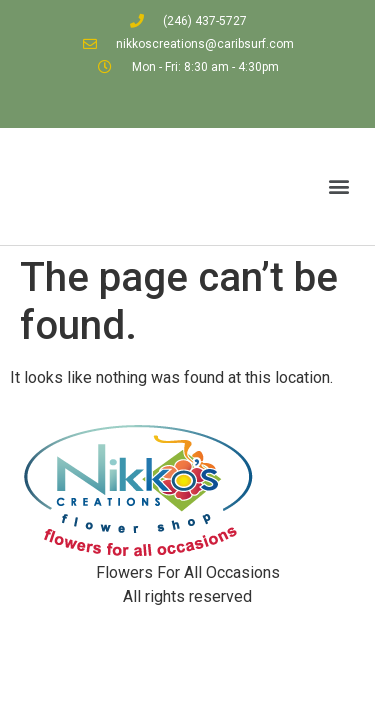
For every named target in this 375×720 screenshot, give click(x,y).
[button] (338, 186)
